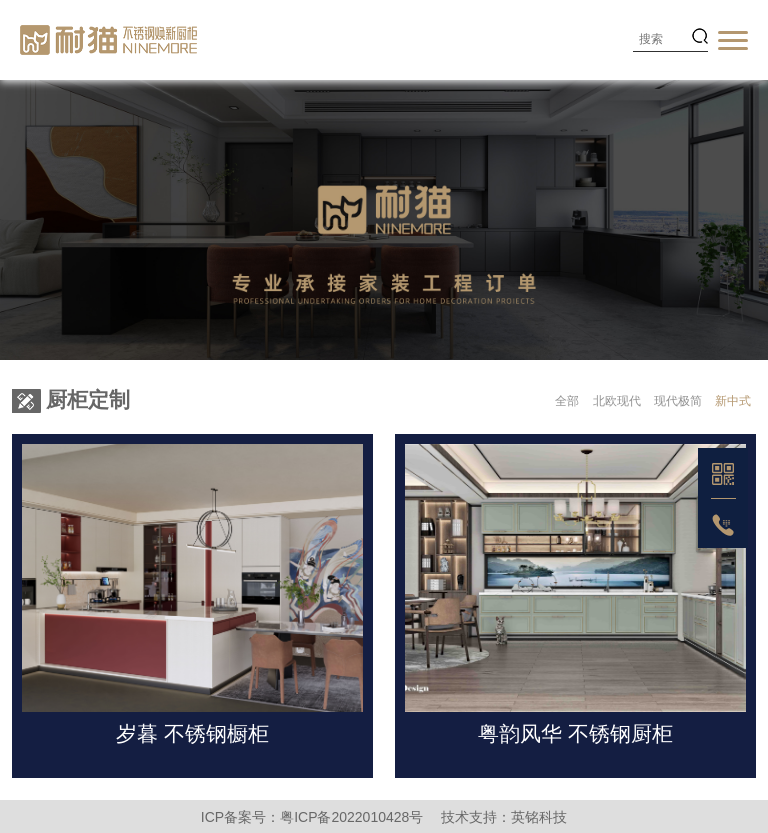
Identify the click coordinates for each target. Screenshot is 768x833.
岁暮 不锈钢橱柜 (192, 733)
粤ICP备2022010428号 (351, 817)
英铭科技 (539, 817)
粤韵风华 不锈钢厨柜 (575, 733)
